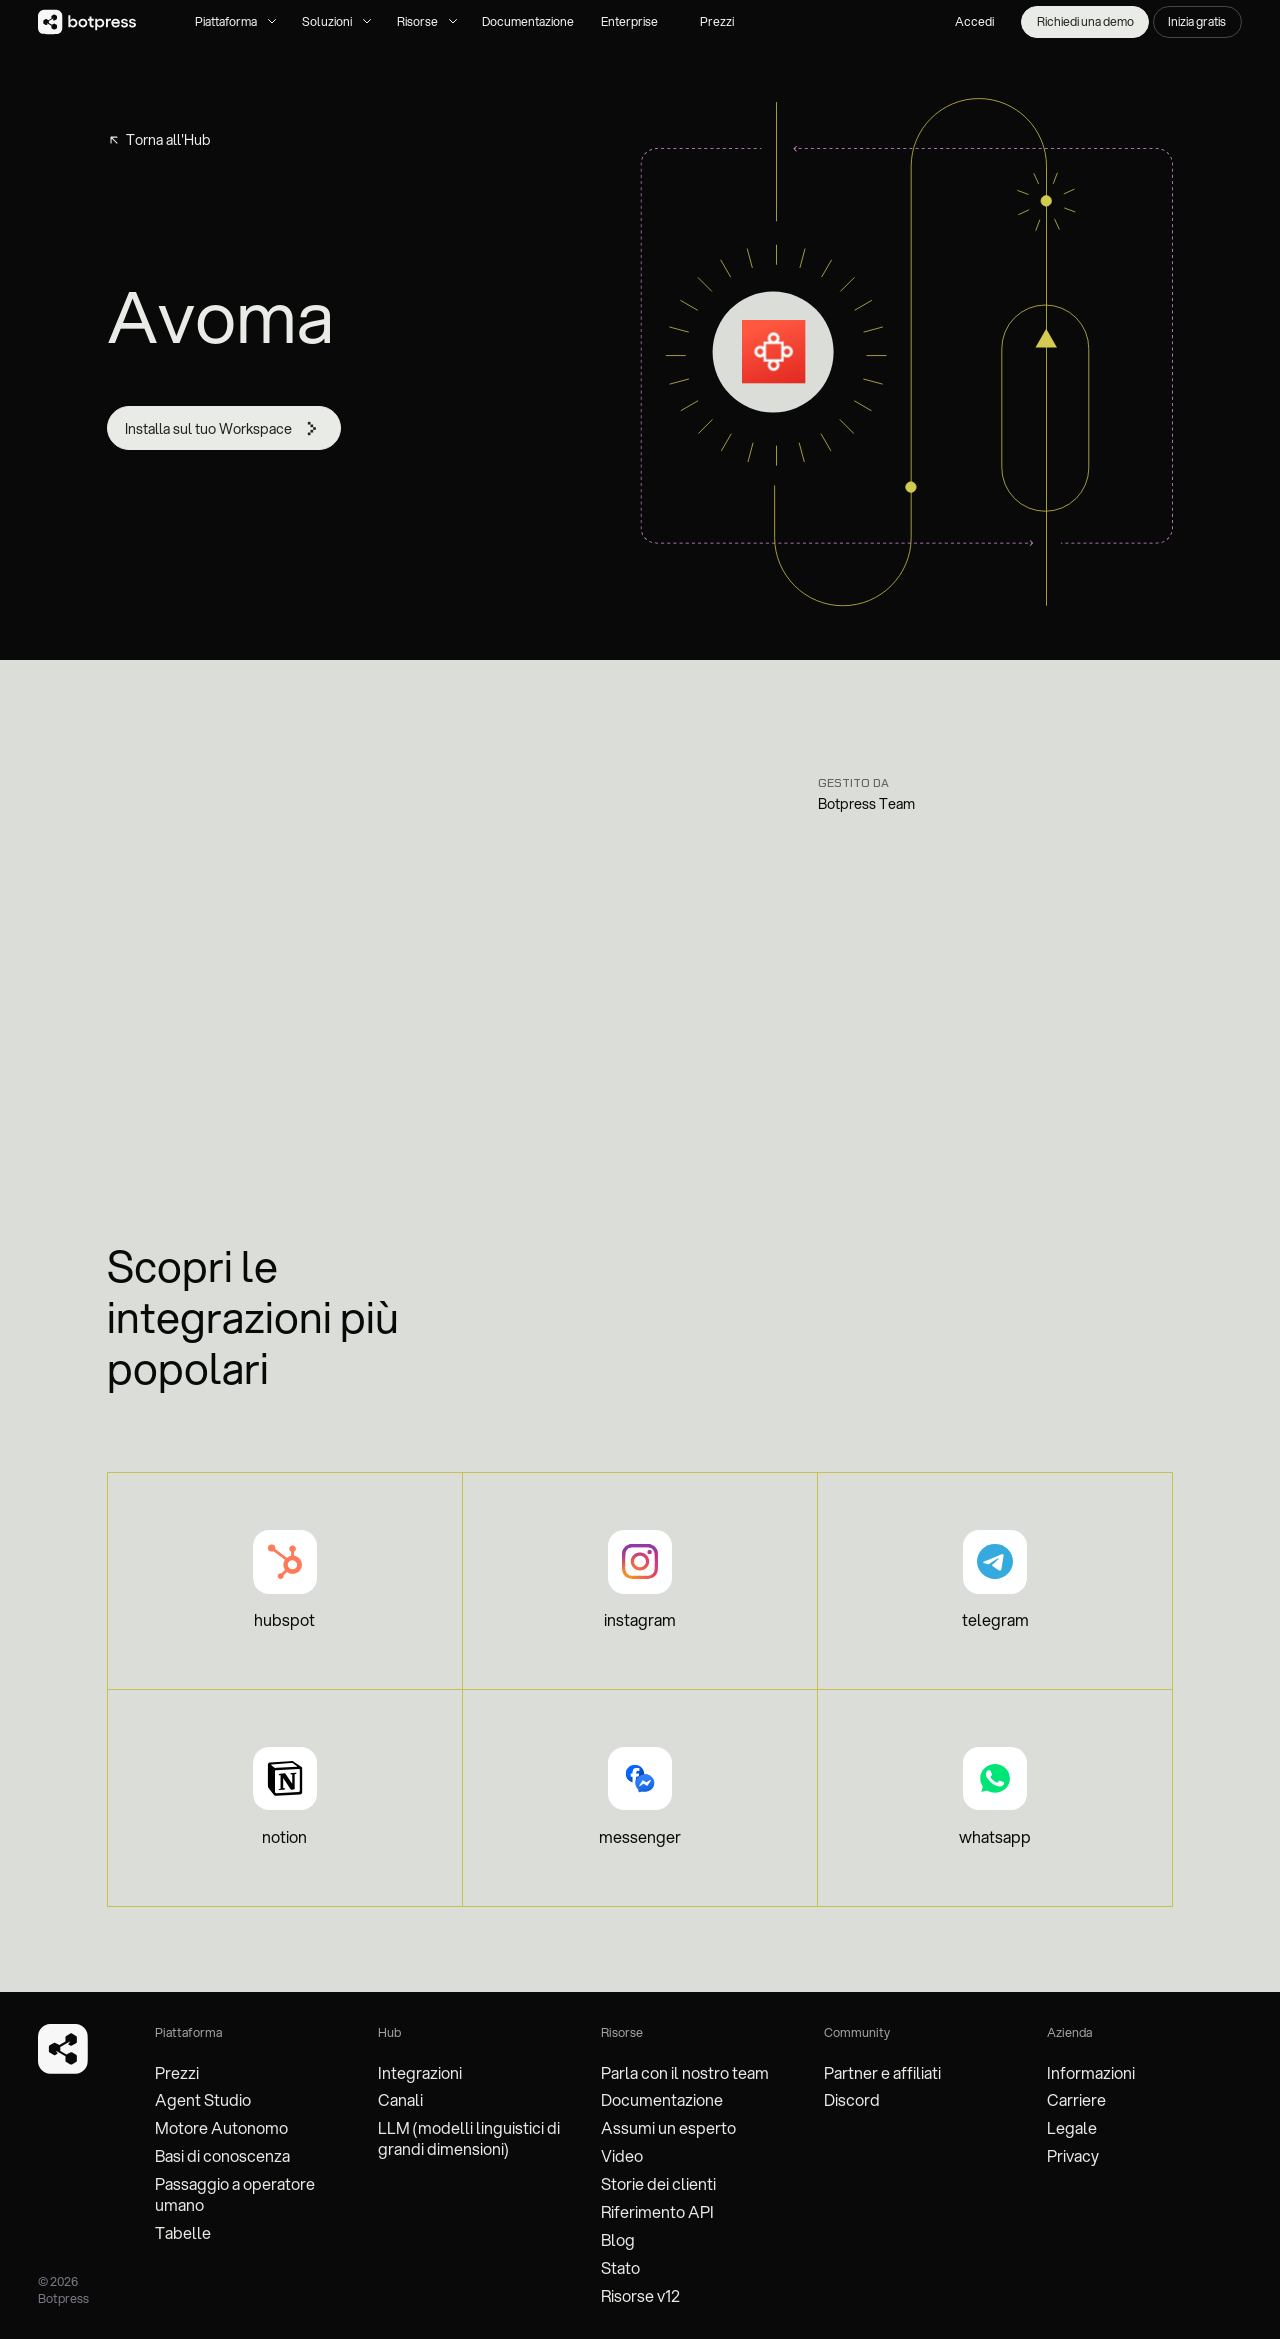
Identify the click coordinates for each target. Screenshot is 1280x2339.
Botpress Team (866, 804)
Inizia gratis (1197, 21)
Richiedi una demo (1085, 21)
